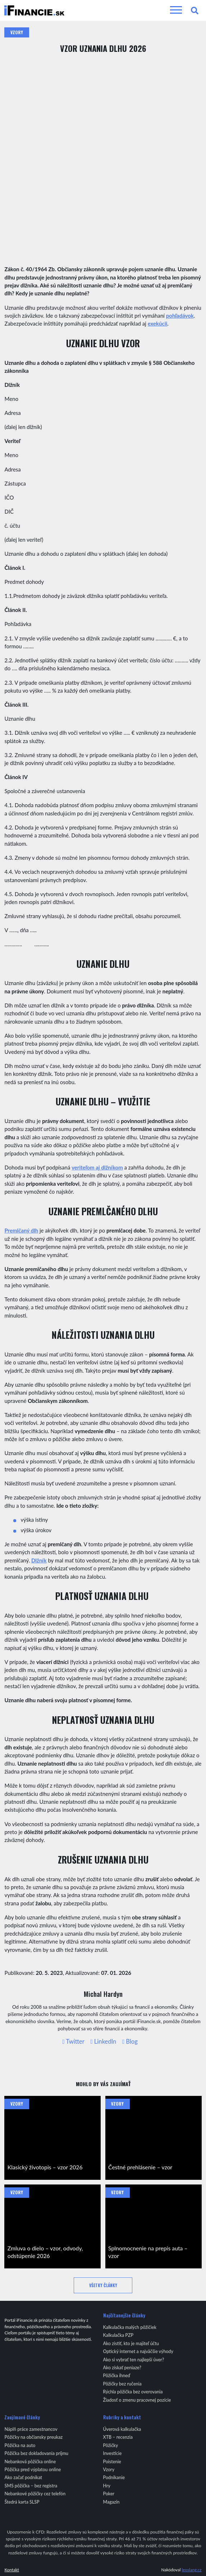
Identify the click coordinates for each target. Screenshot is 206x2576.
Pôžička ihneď (116, 2375)
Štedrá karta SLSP (21, 2502)
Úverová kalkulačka (122, 2429)
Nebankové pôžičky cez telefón (34, 2493)
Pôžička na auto (19, 2445)
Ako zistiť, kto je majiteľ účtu (131, 2343)
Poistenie (112, 2461)
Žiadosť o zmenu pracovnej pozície (137, 2400)
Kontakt (11, 2569)
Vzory (16, 32)
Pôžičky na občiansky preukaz (33, 2437)
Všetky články (103, 2285)
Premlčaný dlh (21, 1230)
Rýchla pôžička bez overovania (133, 2391)
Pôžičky (110, 2445)
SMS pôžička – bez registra (30, 2485)
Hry (107, 2485)
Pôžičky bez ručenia (122, 2384)
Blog (130, 2041)
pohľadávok (180, 315)
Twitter (73, 2041)
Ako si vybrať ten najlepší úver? (133, 2359)
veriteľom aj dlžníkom (97, 1167)
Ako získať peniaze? (122, 2367)
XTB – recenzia (118, 2437)
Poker (109, 2493)
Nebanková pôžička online (30, 2461)
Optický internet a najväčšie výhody (138, 2351)
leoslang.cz (191, 2569)
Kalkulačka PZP (118, 2335)
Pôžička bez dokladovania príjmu (36, 2453)
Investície (112, 2453)
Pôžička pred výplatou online (32, 2469)
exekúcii (158, 323)
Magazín (111, 2502)
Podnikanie (114, 2477)
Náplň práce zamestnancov (30, 2429)
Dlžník (39, 1560)
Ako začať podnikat (23, 2477)
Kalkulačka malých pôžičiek (129, 2327)
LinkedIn (103, 2041)
